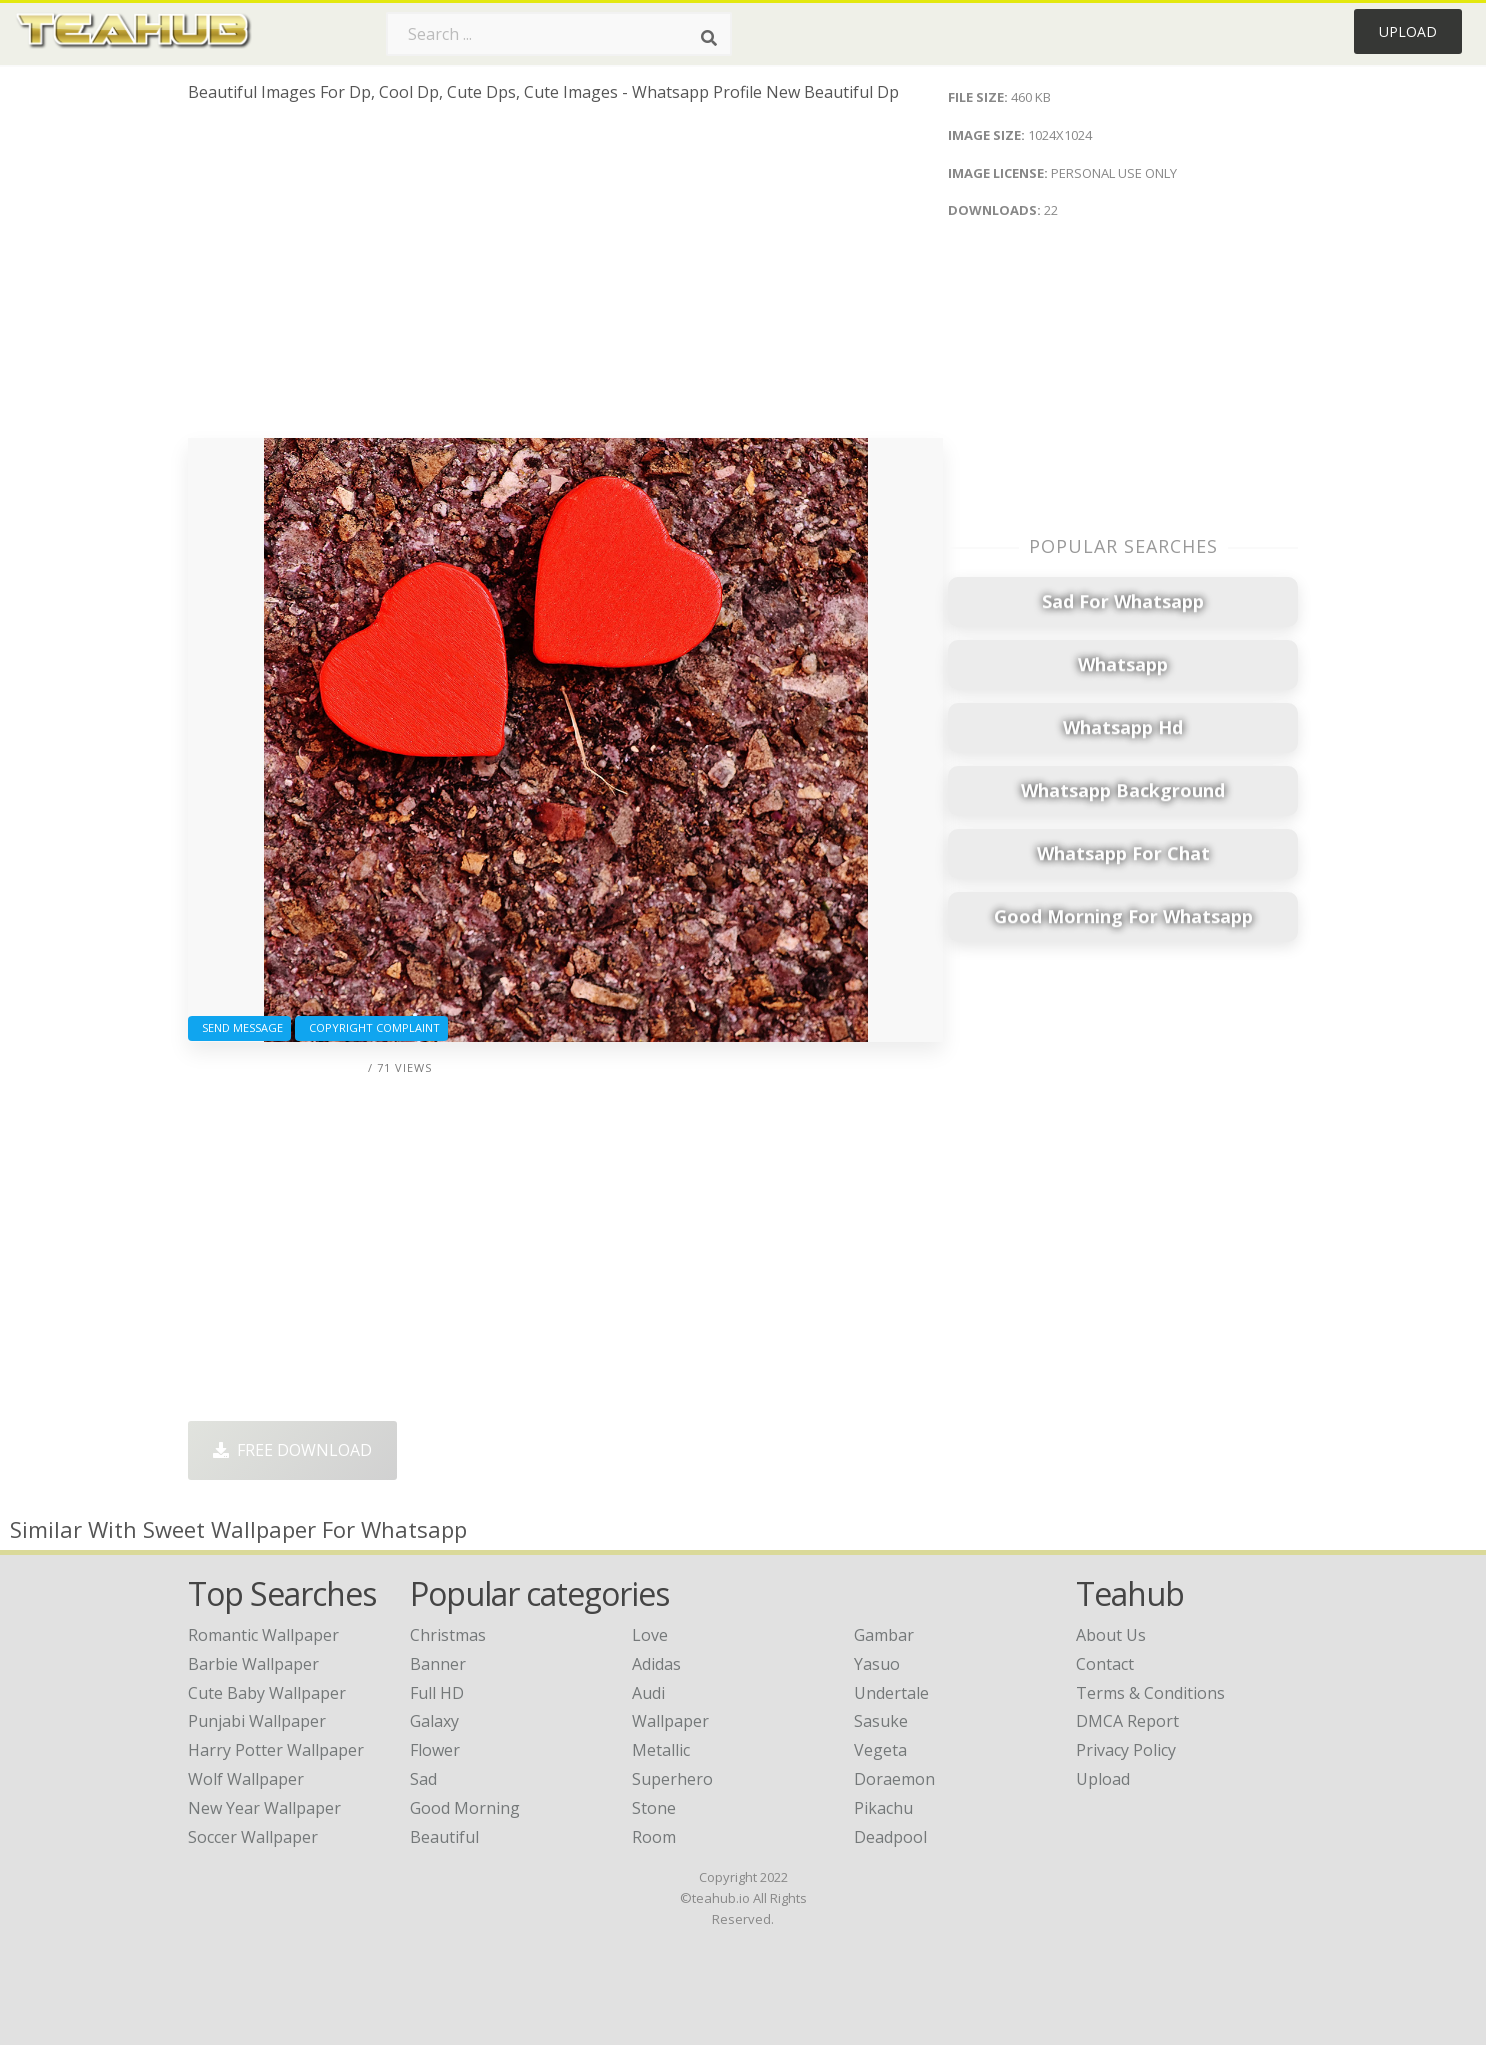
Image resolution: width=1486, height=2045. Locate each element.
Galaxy (434, 1721)
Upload (1408, 31)
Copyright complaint (371, 1027)
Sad (423, 1779)
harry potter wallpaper (276, 1750)
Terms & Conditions (1150, 1693)
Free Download (292, 1450)
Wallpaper (670, 1721)
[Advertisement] (565, 278)
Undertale (891, 1693)
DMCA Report (1127, 1721)
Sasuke (881, 1721)
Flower (435, 1750)
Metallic (661, 1750)
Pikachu (883, 1808)
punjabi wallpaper (257, 1721)
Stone (654, 1808)
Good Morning (465, 1808)
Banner (438, 1664)
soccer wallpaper (253, 1837)
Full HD (437, 1693)
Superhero (672, 1779)
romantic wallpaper (263, 1635)
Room (654, 1837)
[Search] (709, 38)
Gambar (884, 1635)
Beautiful (444, 1837)
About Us (1111, 1635)
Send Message (239, 1027)
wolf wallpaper (246, 1779)
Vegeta (880, 1750)
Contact (1105, 1664)
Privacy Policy (1126, 1750)
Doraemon (894, 1779)
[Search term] (559, 34)
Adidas (656, 1664)
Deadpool (890, 1837)
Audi (648, 1693)
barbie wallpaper (253, 1664)
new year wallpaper (264, 1808)
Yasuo (877, 1664)
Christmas (448, 1635)
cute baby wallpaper (267, 1693)
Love (650, 1635)
